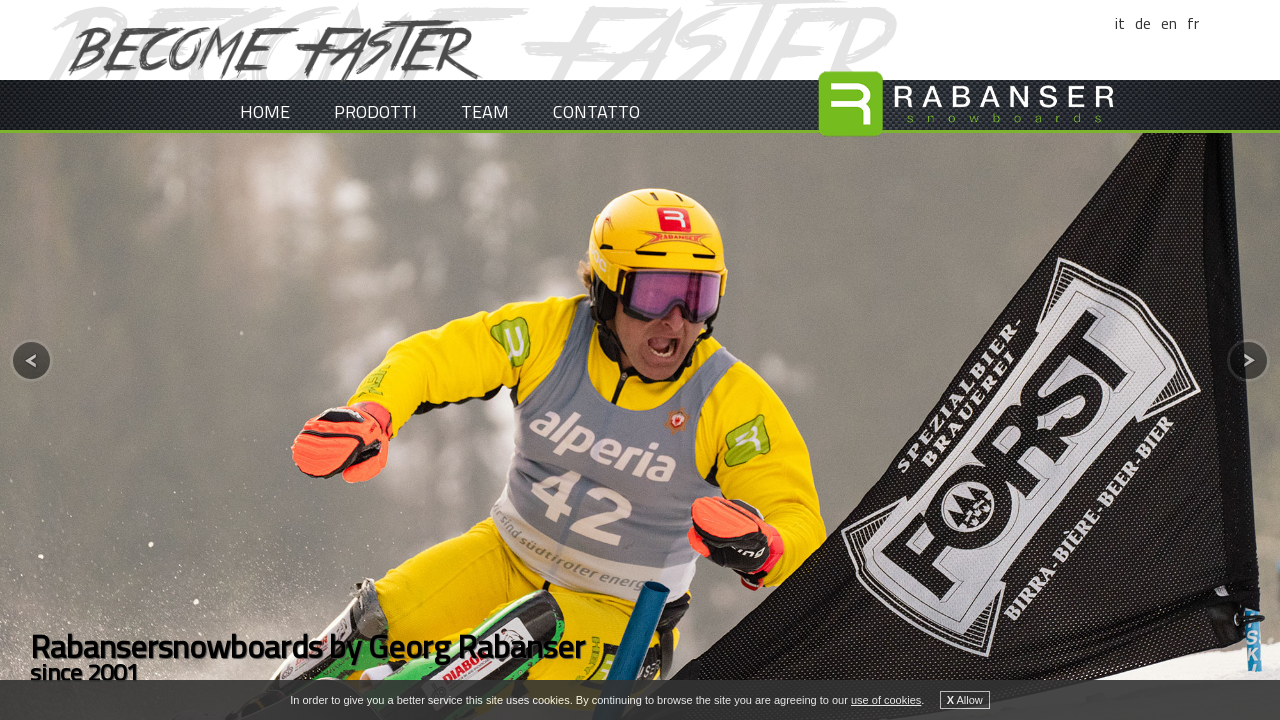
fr (1193, 23)
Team (485, 111)
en (1169, 23)
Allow (965, 700)
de (1143, 23)
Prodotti (375, 111)
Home (265, 111)
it (1120, 23)
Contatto (596, 111)
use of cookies (886, 700)
